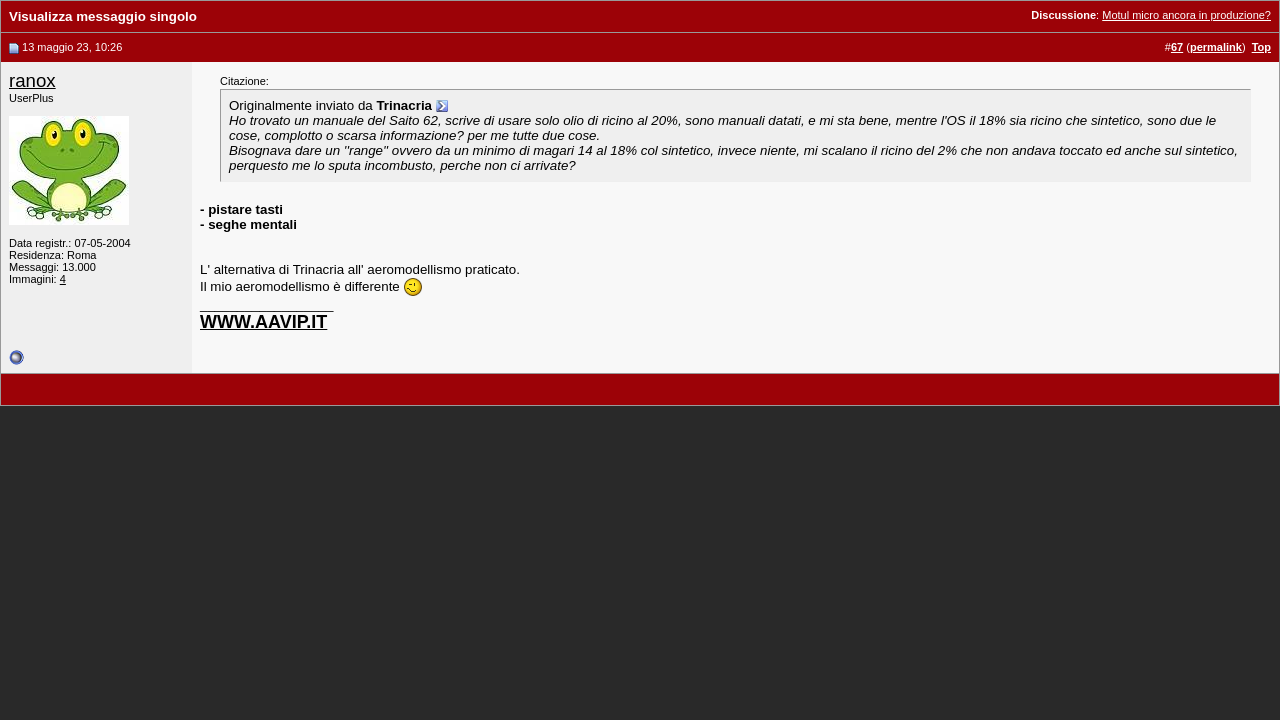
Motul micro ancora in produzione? (1186, 15)
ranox (32, 80)
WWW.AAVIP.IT (263, 322)
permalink (1216, 47)
